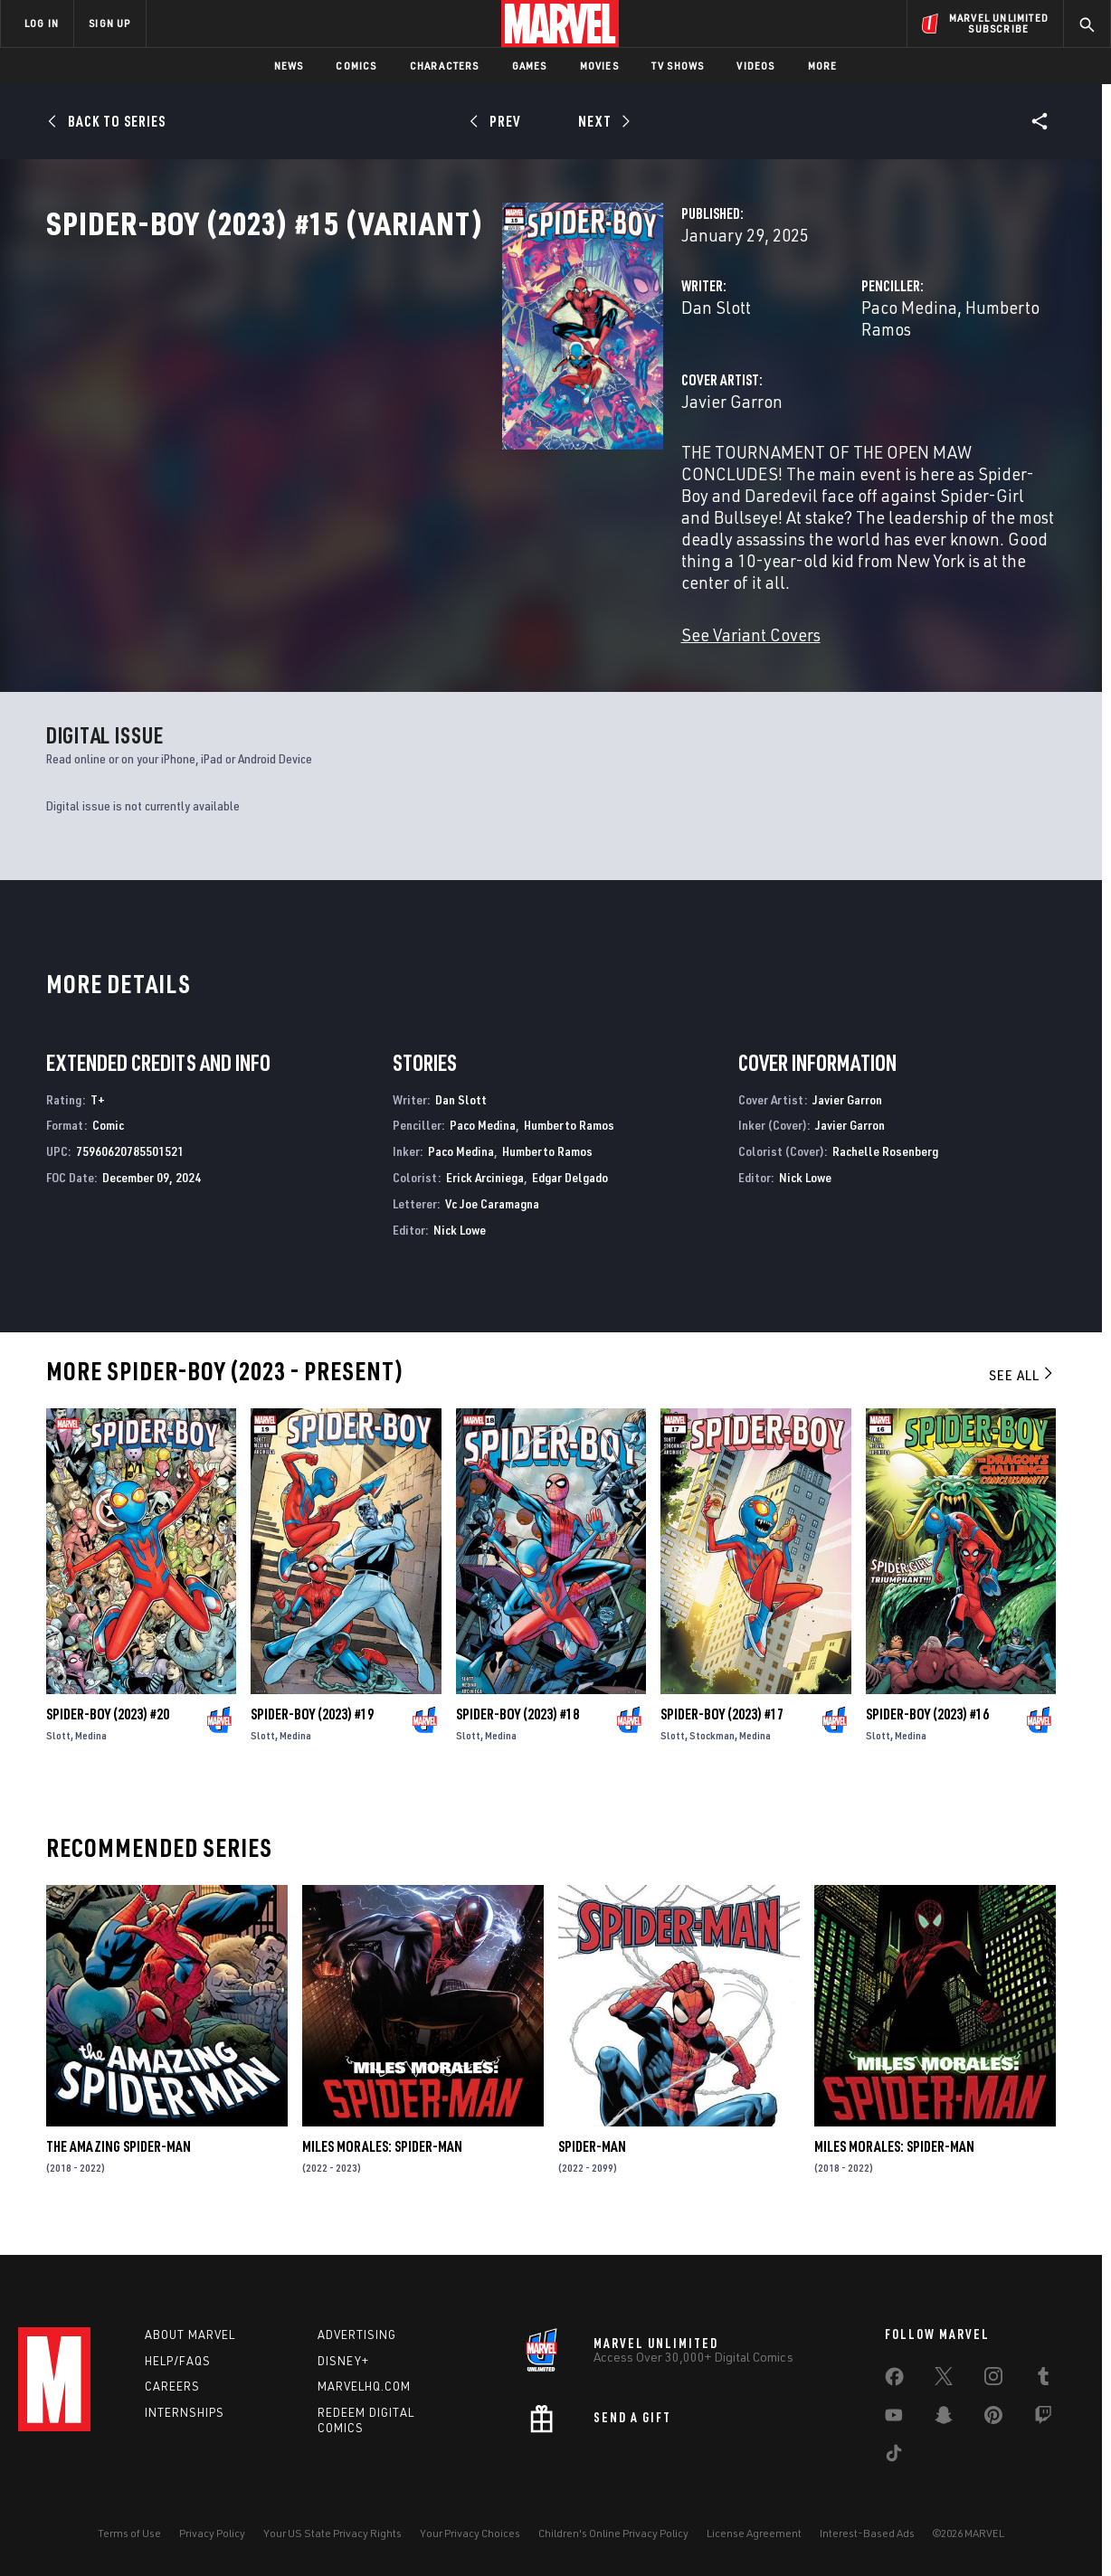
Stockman (712, 1749)
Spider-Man (592, 2160)
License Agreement (754, 2533)
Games (529, 65)
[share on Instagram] (993, 2380)
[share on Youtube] (894, 2419)
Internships (184, 2412)
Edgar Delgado (570, 1190)
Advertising (357, 2334)
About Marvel (190, 2334)
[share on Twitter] (944, 2380)
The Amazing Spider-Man (118, 2160)
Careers (172, 2386)
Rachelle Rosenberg (885, 1164)
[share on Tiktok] (894, 2457)
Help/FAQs (178, 2360)
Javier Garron (412, 459)
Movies (599, 65)
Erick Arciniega (485, 1190)
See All (1022, 1388)
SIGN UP (109, 23)
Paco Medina (749, 386)
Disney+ (343, 2360)
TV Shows (678, 65)
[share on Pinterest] (993, 2419)
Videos (755, 65)
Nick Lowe (459, 1243)
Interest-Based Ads (867, 2533)
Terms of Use (129, 2533)
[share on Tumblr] (1043, 2380)
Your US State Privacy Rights (332, 2533)
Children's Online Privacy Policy (613, 2533)
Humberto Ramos (869, 386)
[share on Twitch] (1043, 2419)
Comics (356, 65)
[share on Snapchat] (944, 2419)
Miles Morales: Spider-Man (382, 2160)
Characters (445, 65)
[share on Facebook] (894, 2381)
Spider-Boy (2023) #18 (517, 1728)
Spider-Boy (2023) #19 (312, 1728)
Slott (58, 1749)
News (289, 65)
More (823, 65)
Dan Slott (397, 386)
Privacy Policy (212, 2533)
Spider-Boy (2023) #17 (721, 1728)
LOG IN (41, 23)
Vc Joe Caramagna (492, 1217)
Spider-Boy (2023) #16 (927, 1728)
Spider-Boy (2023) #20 (107, 1728)
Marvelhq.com (364, 2386)
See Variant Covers (431, 627)
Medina (91, 1749)
